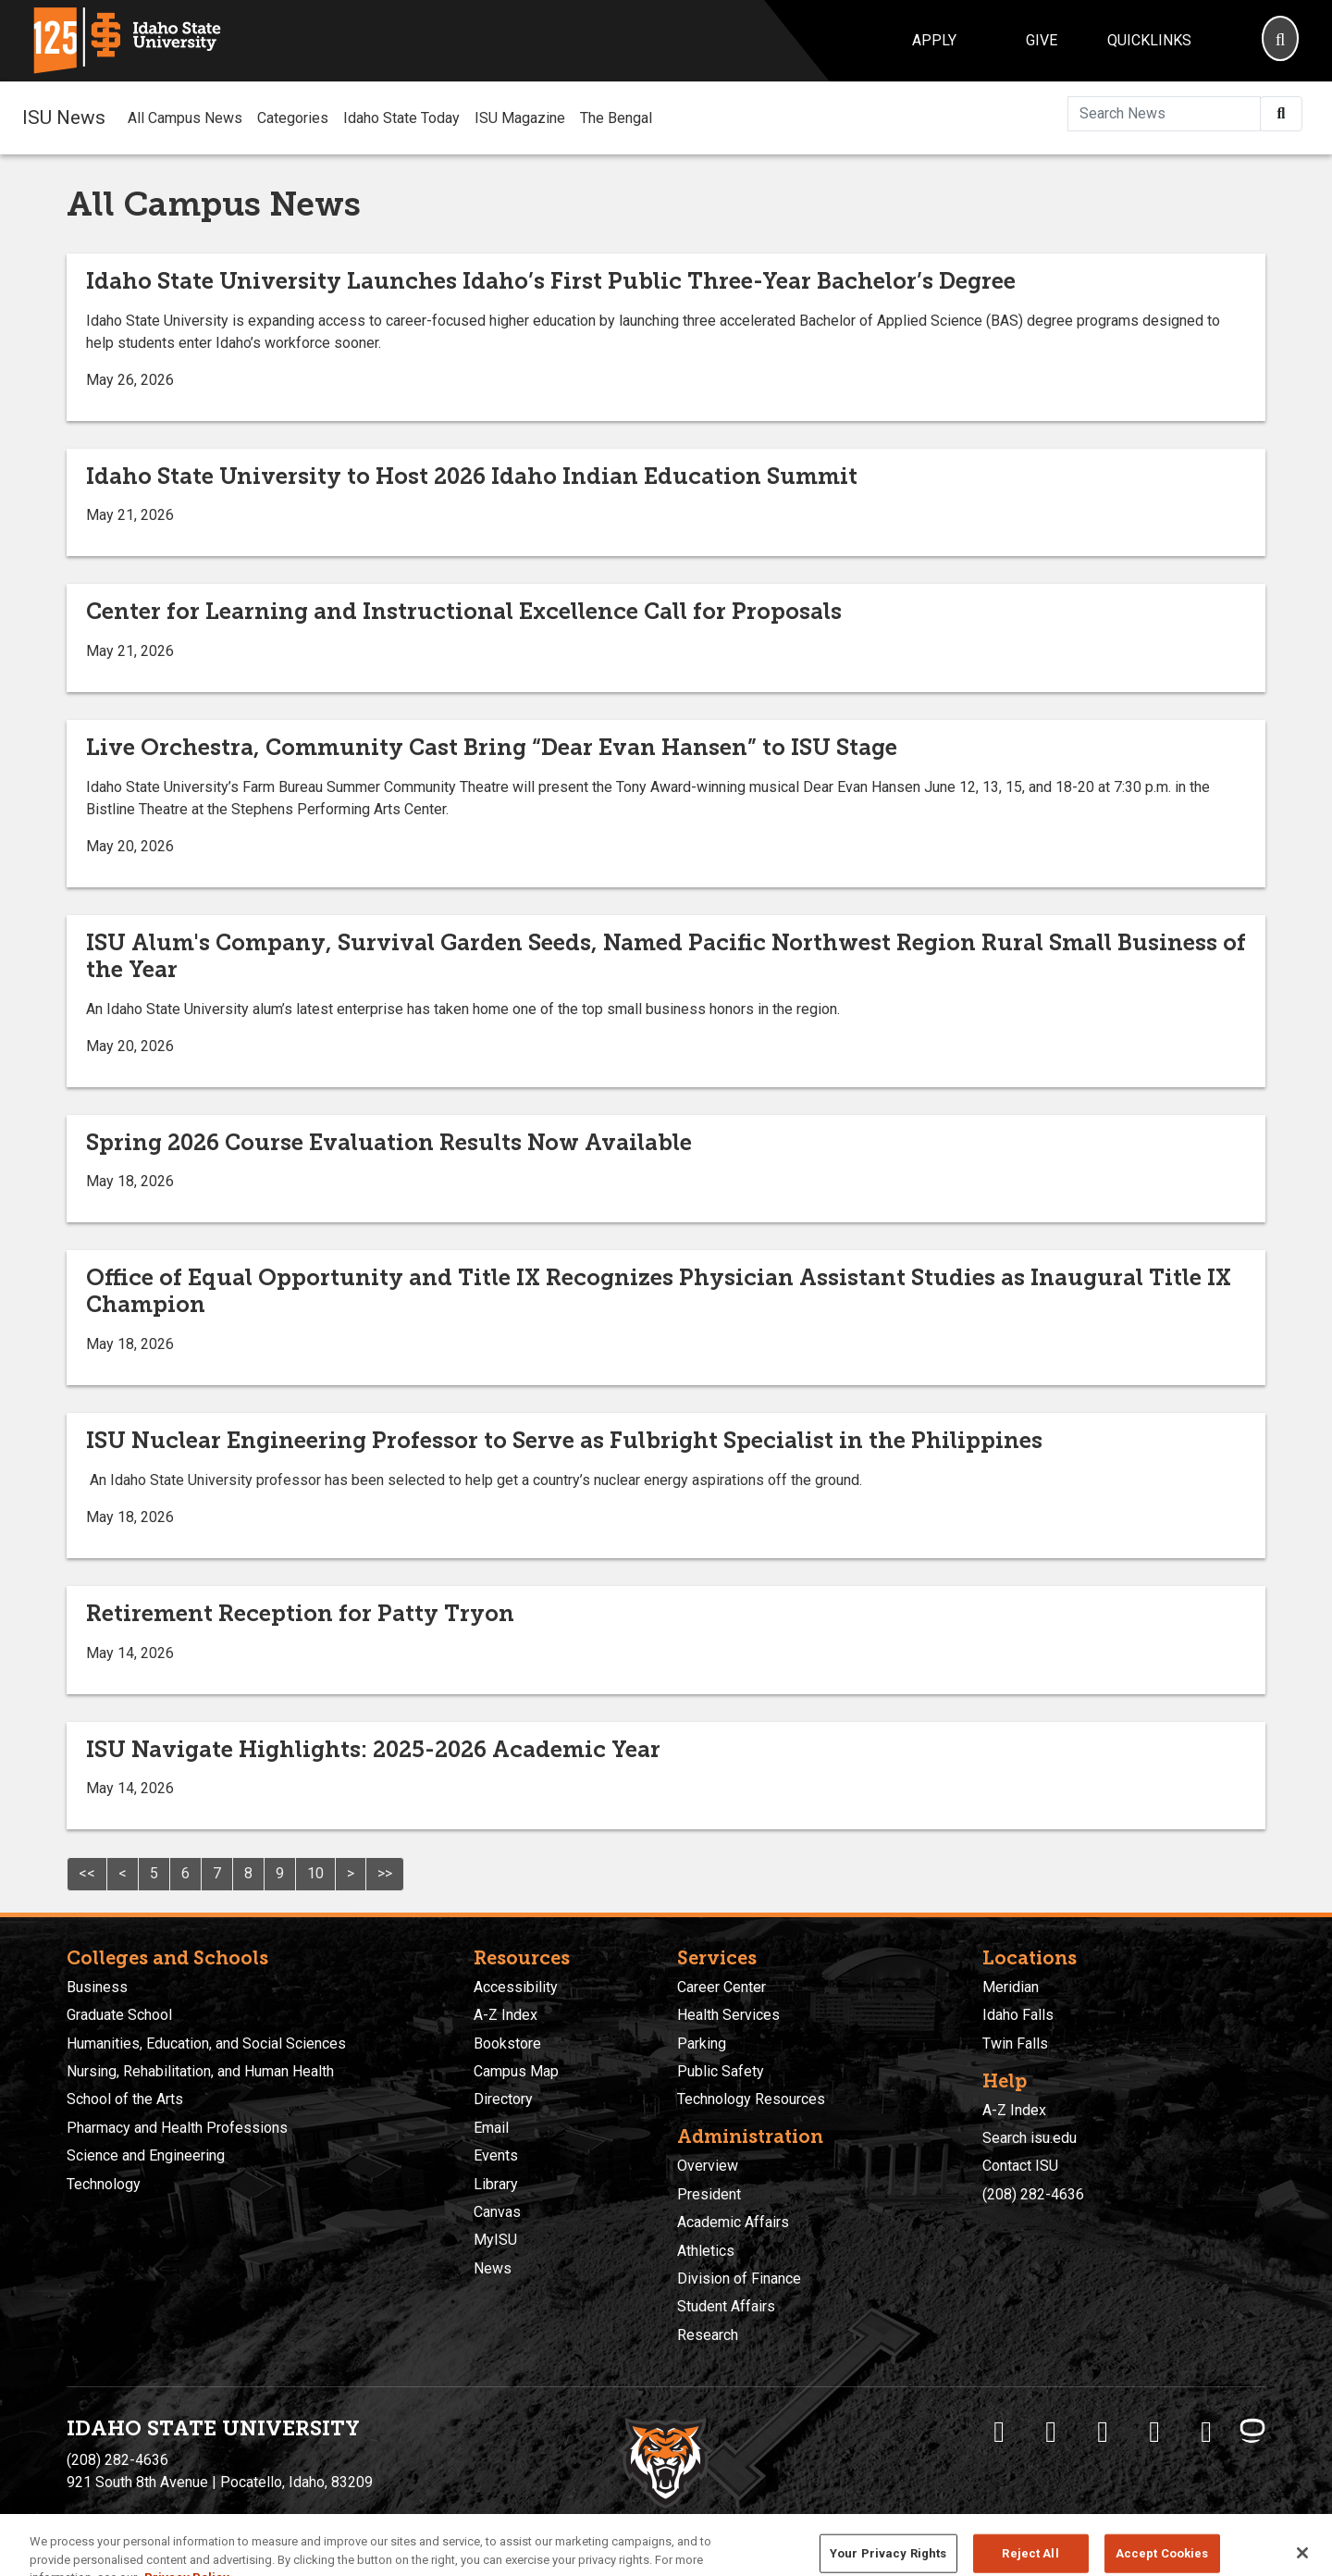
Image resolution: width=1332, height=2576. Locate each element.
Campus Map (516, 2071)
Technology (104, 2184)
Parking (701, 2043)
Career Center (721, 1987)
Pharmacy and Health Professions (177, 2127)
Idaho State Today (401, 118)
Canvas (497, 2212)
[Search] (1280, 40)
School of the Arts (125, 2099)
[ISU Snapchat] (1206, 2431)
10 (315, 1873)
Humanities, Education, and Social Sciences (206, 2043)
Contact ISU (1020, 2165)
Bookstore (507, 2043)
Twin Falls (1015, 2043)
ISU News (63, 117)
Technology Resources (751, 2099)
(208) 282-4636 (1033, 2194)
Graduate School (119, 2015)
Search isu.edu (1029, 2138)
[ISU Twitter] (1050, 2431)
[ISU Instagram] (1102, 2431)
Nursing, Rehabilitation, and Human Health (200, 2071)
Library (496, 2184)
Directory (503, 2099)
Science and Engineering (146, 2155)
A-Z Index (505, 2015)
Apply (934, 40)
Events (496, 2155)
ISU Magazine (520, 118)
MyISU (495, 2239)
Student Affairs (726, 2306)
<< (87, 1873)
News (493, 2268)
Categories (292, 118)
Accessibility (516, 1987)
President (709, 2194)
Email (491, 2127)
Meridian (1010, 1987)
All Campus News (185, 118)
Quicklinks (1149, 40)
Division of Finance (739, 2278)
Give (1041, 40)
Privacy (567, 2521)
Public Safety (720, 2071)
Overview (707, 2165)
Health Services (728, 2015)
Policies (618, 2521)
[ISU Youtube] (1154, 2431)
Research (707, 2335)
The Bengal (616, 118)
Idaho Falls (1018, 2015)
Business (97, 1987)
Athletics (705, 2251)
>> (384, 1873)
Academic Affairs (733, 2222)
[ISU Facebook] (999, 2431)
